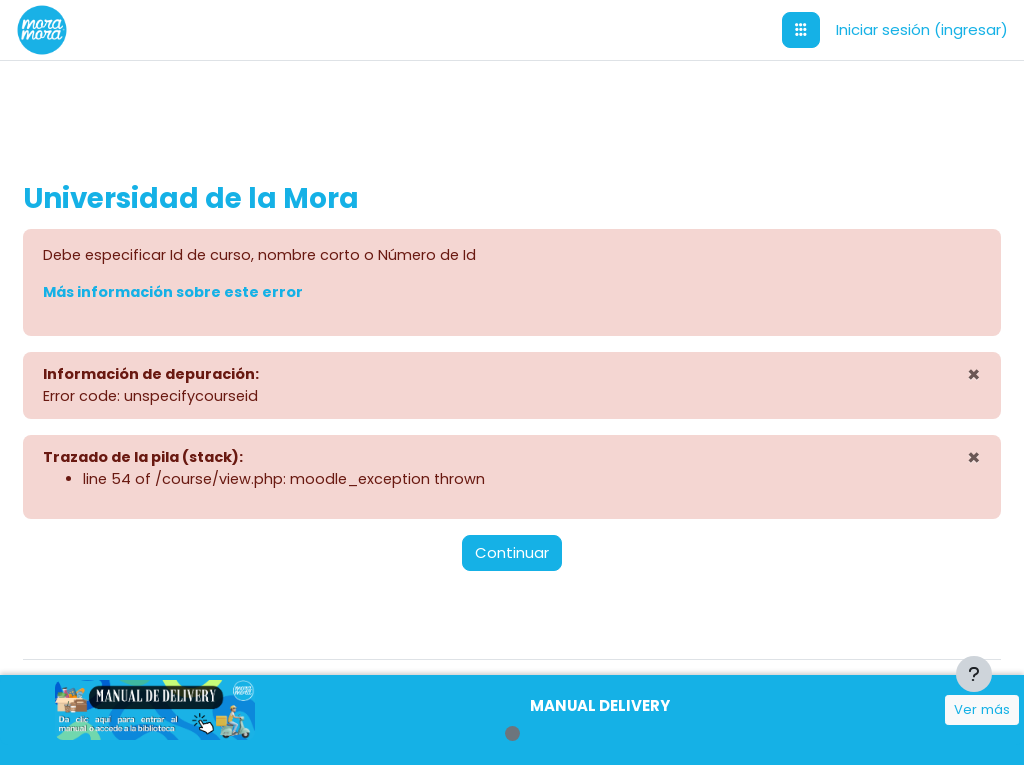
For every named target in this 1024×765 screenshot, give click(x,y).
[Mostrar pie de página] (974, 674)
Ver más (982, 709)
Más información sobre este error (222, 293)
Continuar (512, 556)
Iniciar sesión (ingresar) (922, 29)
